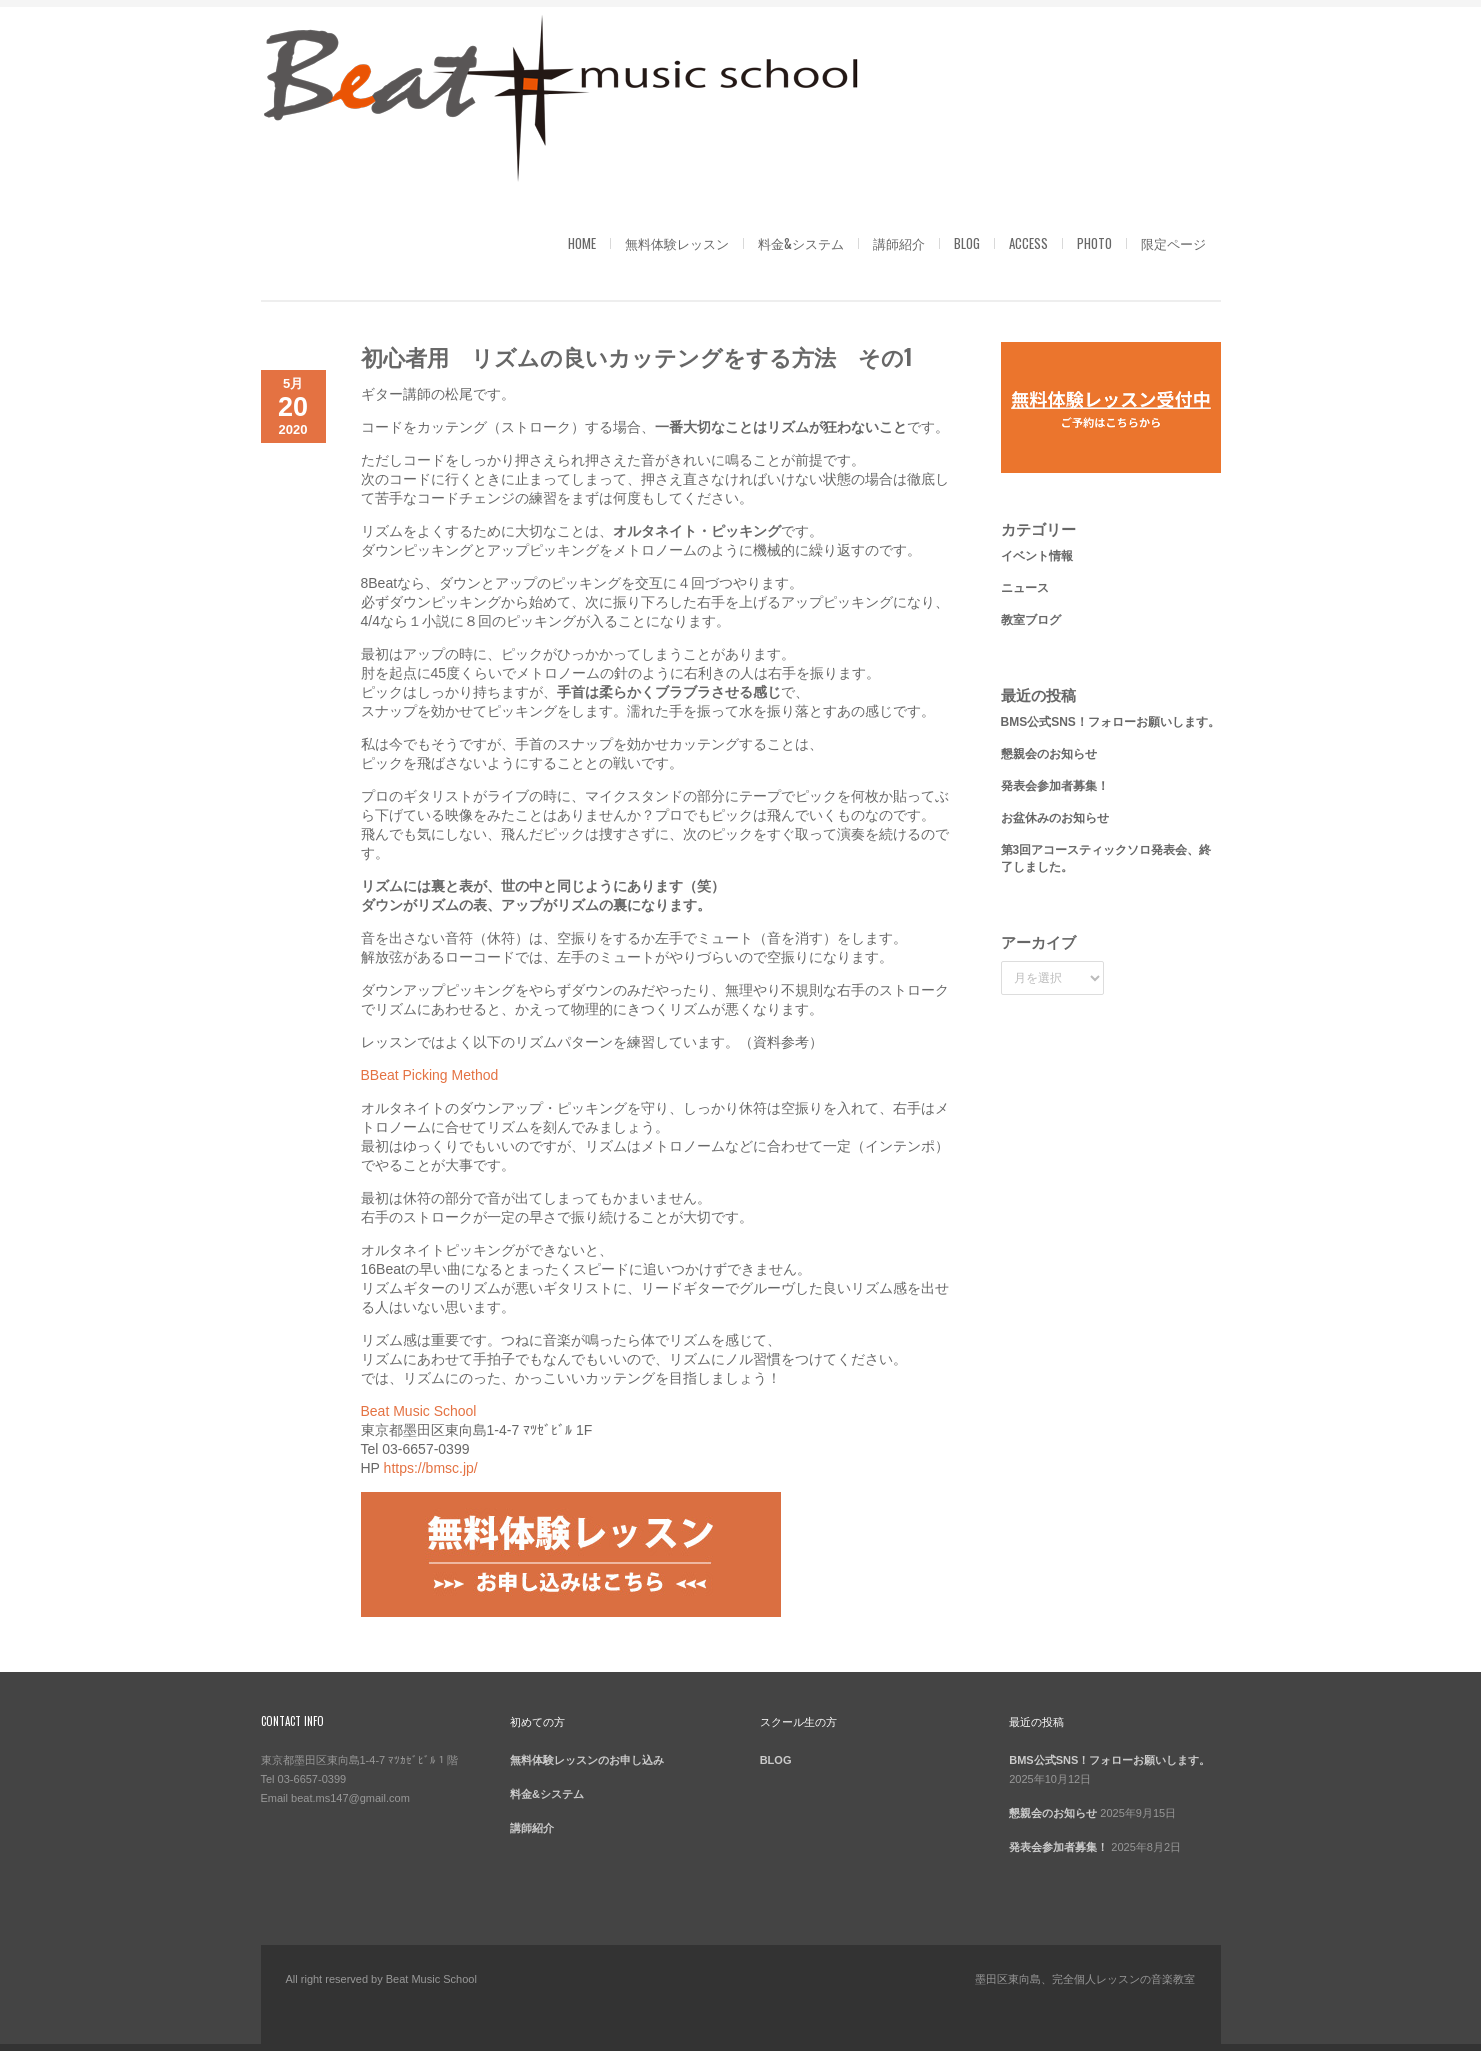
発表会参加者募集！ (1055, 786)
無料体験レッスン (677, 243)
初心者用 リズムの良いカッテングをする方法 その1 (636, 356)
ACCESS (1028, 243)
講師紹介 (899, 243)
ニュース (1025, 588)
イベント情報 (1037, 556)
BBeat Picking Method (430, 1075)
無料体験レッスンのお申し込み (587, 1760)
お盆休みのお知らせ (1055, 818)
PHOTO (1094, 243)
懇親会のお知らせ (1049, 754)
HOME (582, 243)
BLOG (967, 243)
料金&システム (801, 243)
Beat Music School (419, 1411)
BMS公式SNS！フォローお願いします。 (1110, 722)
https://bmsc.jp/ (431, 1468)
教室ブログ (1031, 620)
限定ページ (1173, 243)
